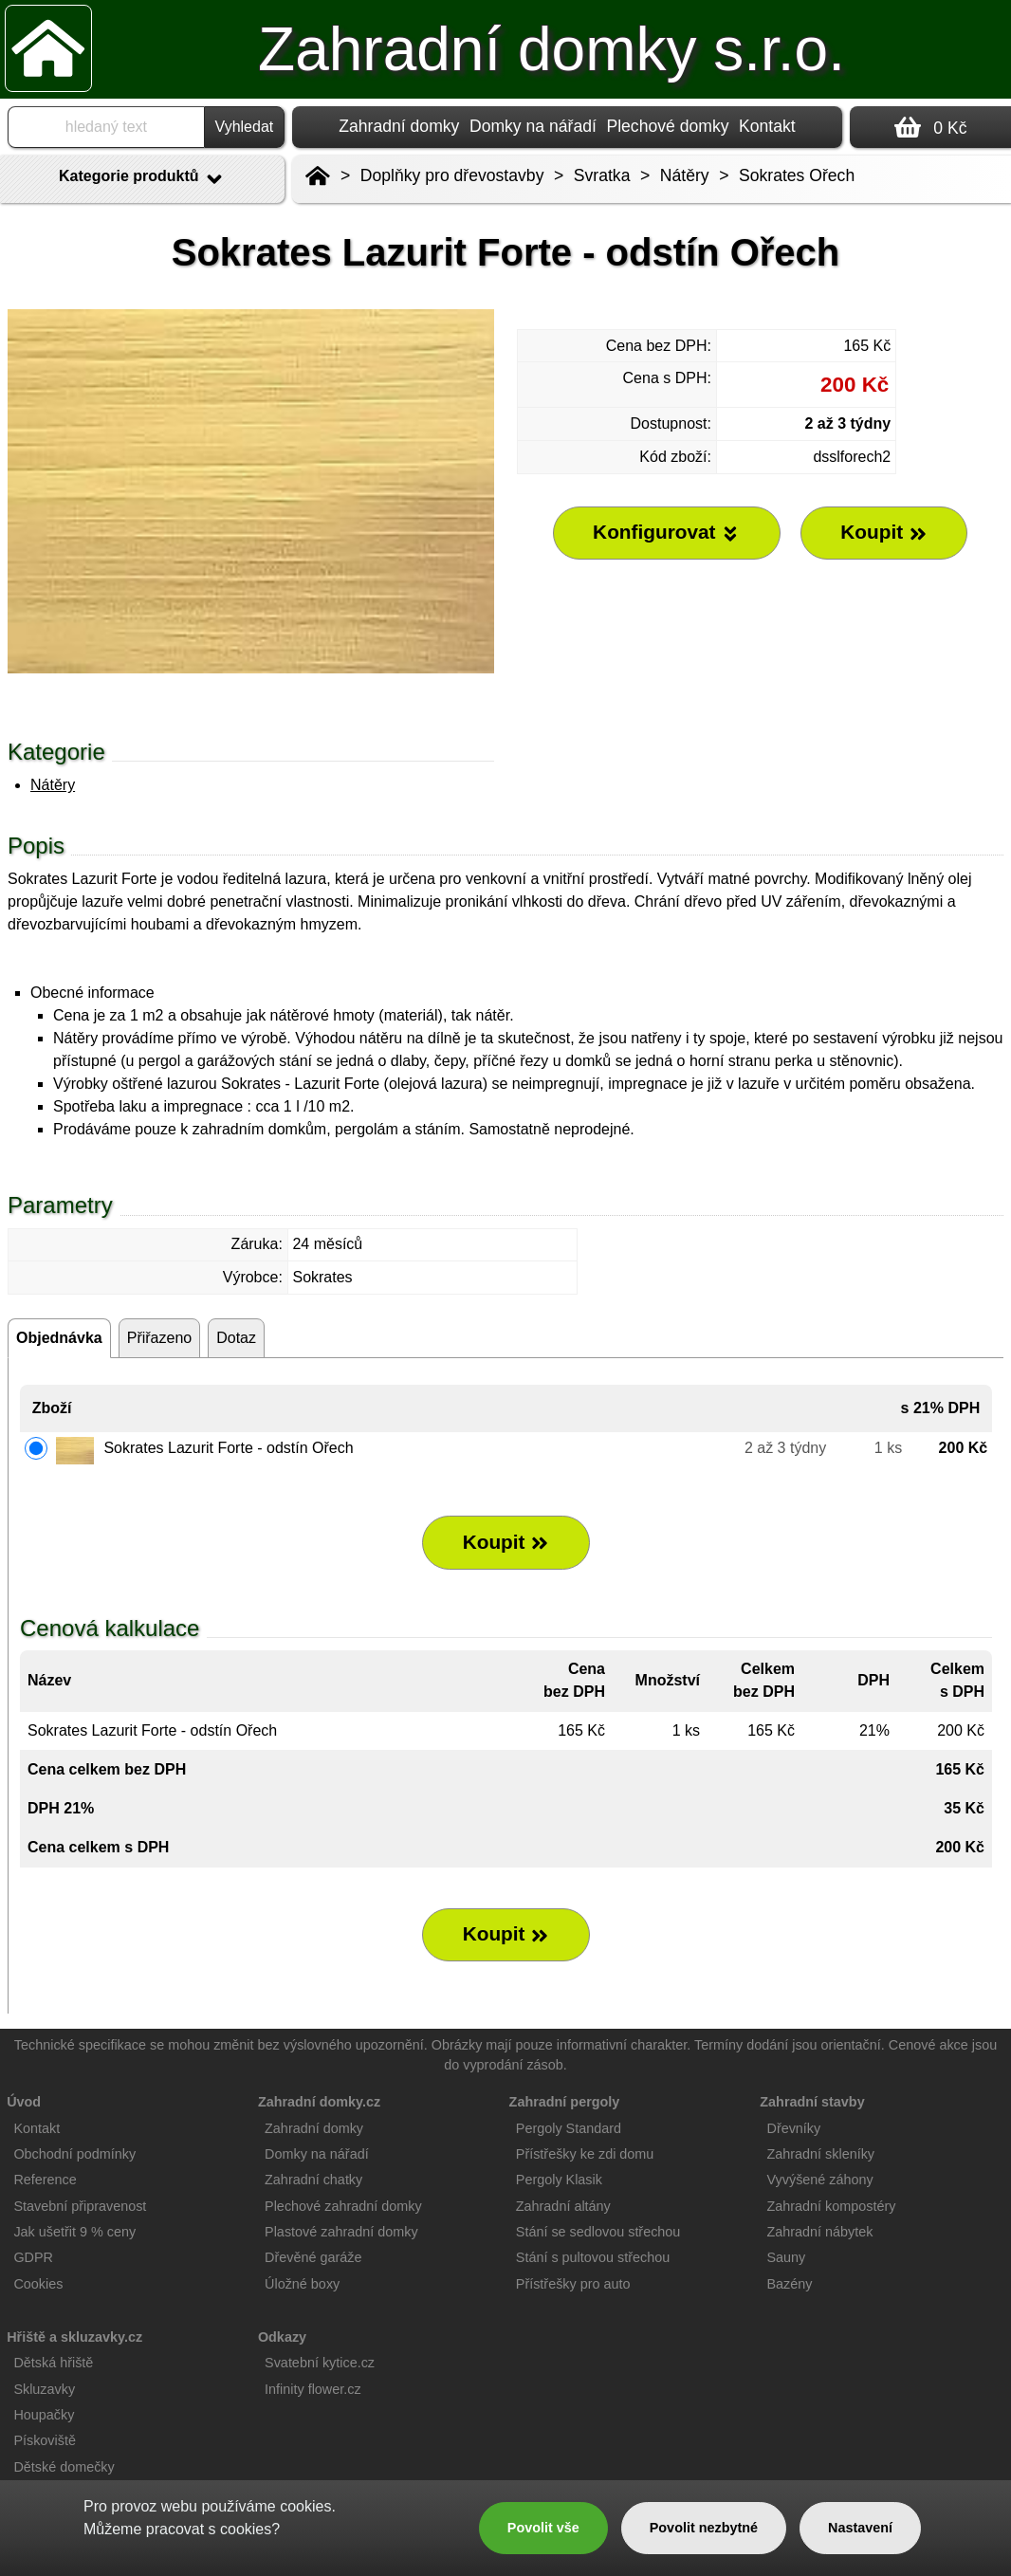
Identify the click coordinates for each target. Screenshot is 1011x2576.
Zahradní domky (399, 126)
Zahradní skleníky (820, 2154)
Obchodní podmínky (74, 2154)
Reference (44, 2179)
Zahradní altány (563, 2206)
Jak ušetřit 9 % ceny (74, 2231)
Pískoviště (44, 2440)
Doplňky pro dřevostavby (452, 175)
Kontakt (767, 126)
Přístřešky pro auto (573, 2283)
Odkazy (282, 2337)
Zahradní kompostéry (830, 2206)
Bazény (789, 2283)
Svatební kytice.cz (320, 2362)
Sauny (785, 2257)
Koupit (506, 1542)
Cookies (38, 2283)
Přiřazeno (159, 1338)
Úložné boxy (302, 2283)
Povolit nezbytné (704, 2527)
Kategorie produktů (142, 179)
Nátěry (52, 785)
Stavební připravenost (79, 2206)
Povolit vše (543, 2527)
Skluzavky (44, 2389)
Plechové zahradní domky (343, 2206)
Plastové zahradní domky (341, 2231)
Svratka (602, 175)
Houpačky (43, 2414)
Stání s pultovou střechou (593, 2257)
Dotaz (236, 1338)
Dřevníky (793, 2128)
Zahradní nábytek (819, 2231)
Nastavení (860, 2527)
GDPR (33, 2257)
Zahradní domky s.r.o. (551, 49)
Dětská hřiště (53, 2362)
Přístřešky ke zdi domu (585, 2154)
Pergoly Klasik (559, 2179)
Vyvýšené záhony (819, 2179)
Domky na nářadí (533, 126)
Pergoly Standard (568, 2128)
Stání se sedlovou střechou (598, 2231)
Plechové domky (667, 126)
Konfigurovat (666, 532)
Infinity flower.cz (313, 2389)
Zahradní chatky (313, 2179)
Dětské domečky (63, 2467)
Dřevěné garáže (313, 2257)
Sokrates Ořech (797, 175)
